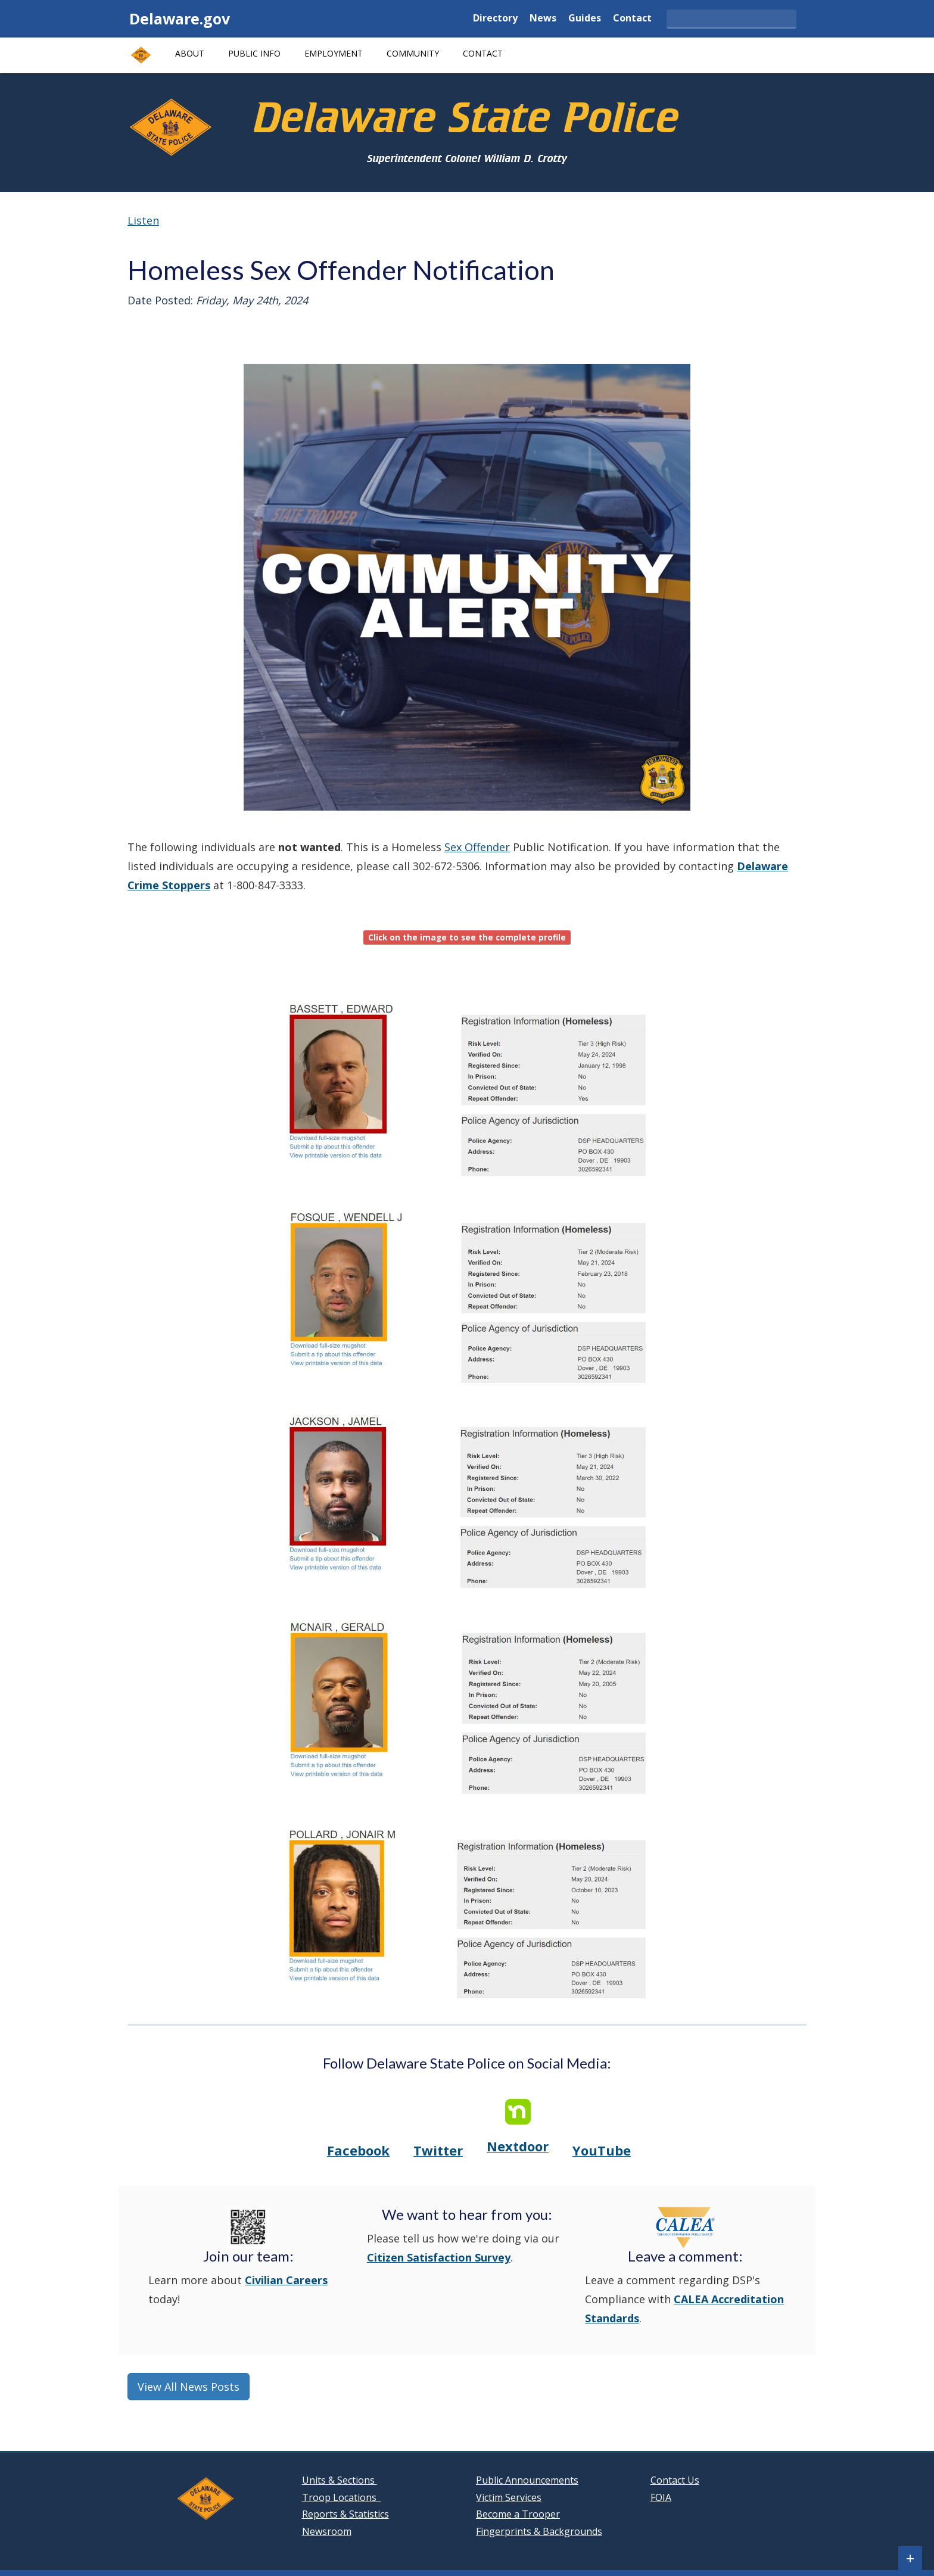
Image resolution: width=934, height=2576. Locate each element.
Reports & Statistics (345, 2514)
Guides (584, 19)
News (543, 19)
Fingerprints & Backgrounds (539, 2531)
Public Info (254, 53)
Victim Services (508, 2497)
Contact (632, 19)
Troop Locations (341, 2497)
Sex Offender (477, 847)
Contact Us (674, 2480)
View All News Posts (188, 2386)
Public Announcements (527, 2480)
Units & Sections (339, 2480)
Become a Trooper (518, 2514)
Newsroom (326, 2531)
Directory (495, 19)
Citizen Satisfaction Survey (438, 2257)
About (189, 53)
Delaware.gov (179, 18)
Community (413, 53)
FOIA (660, 2497)
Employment (333, 53)
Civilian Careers (286, 2280)
